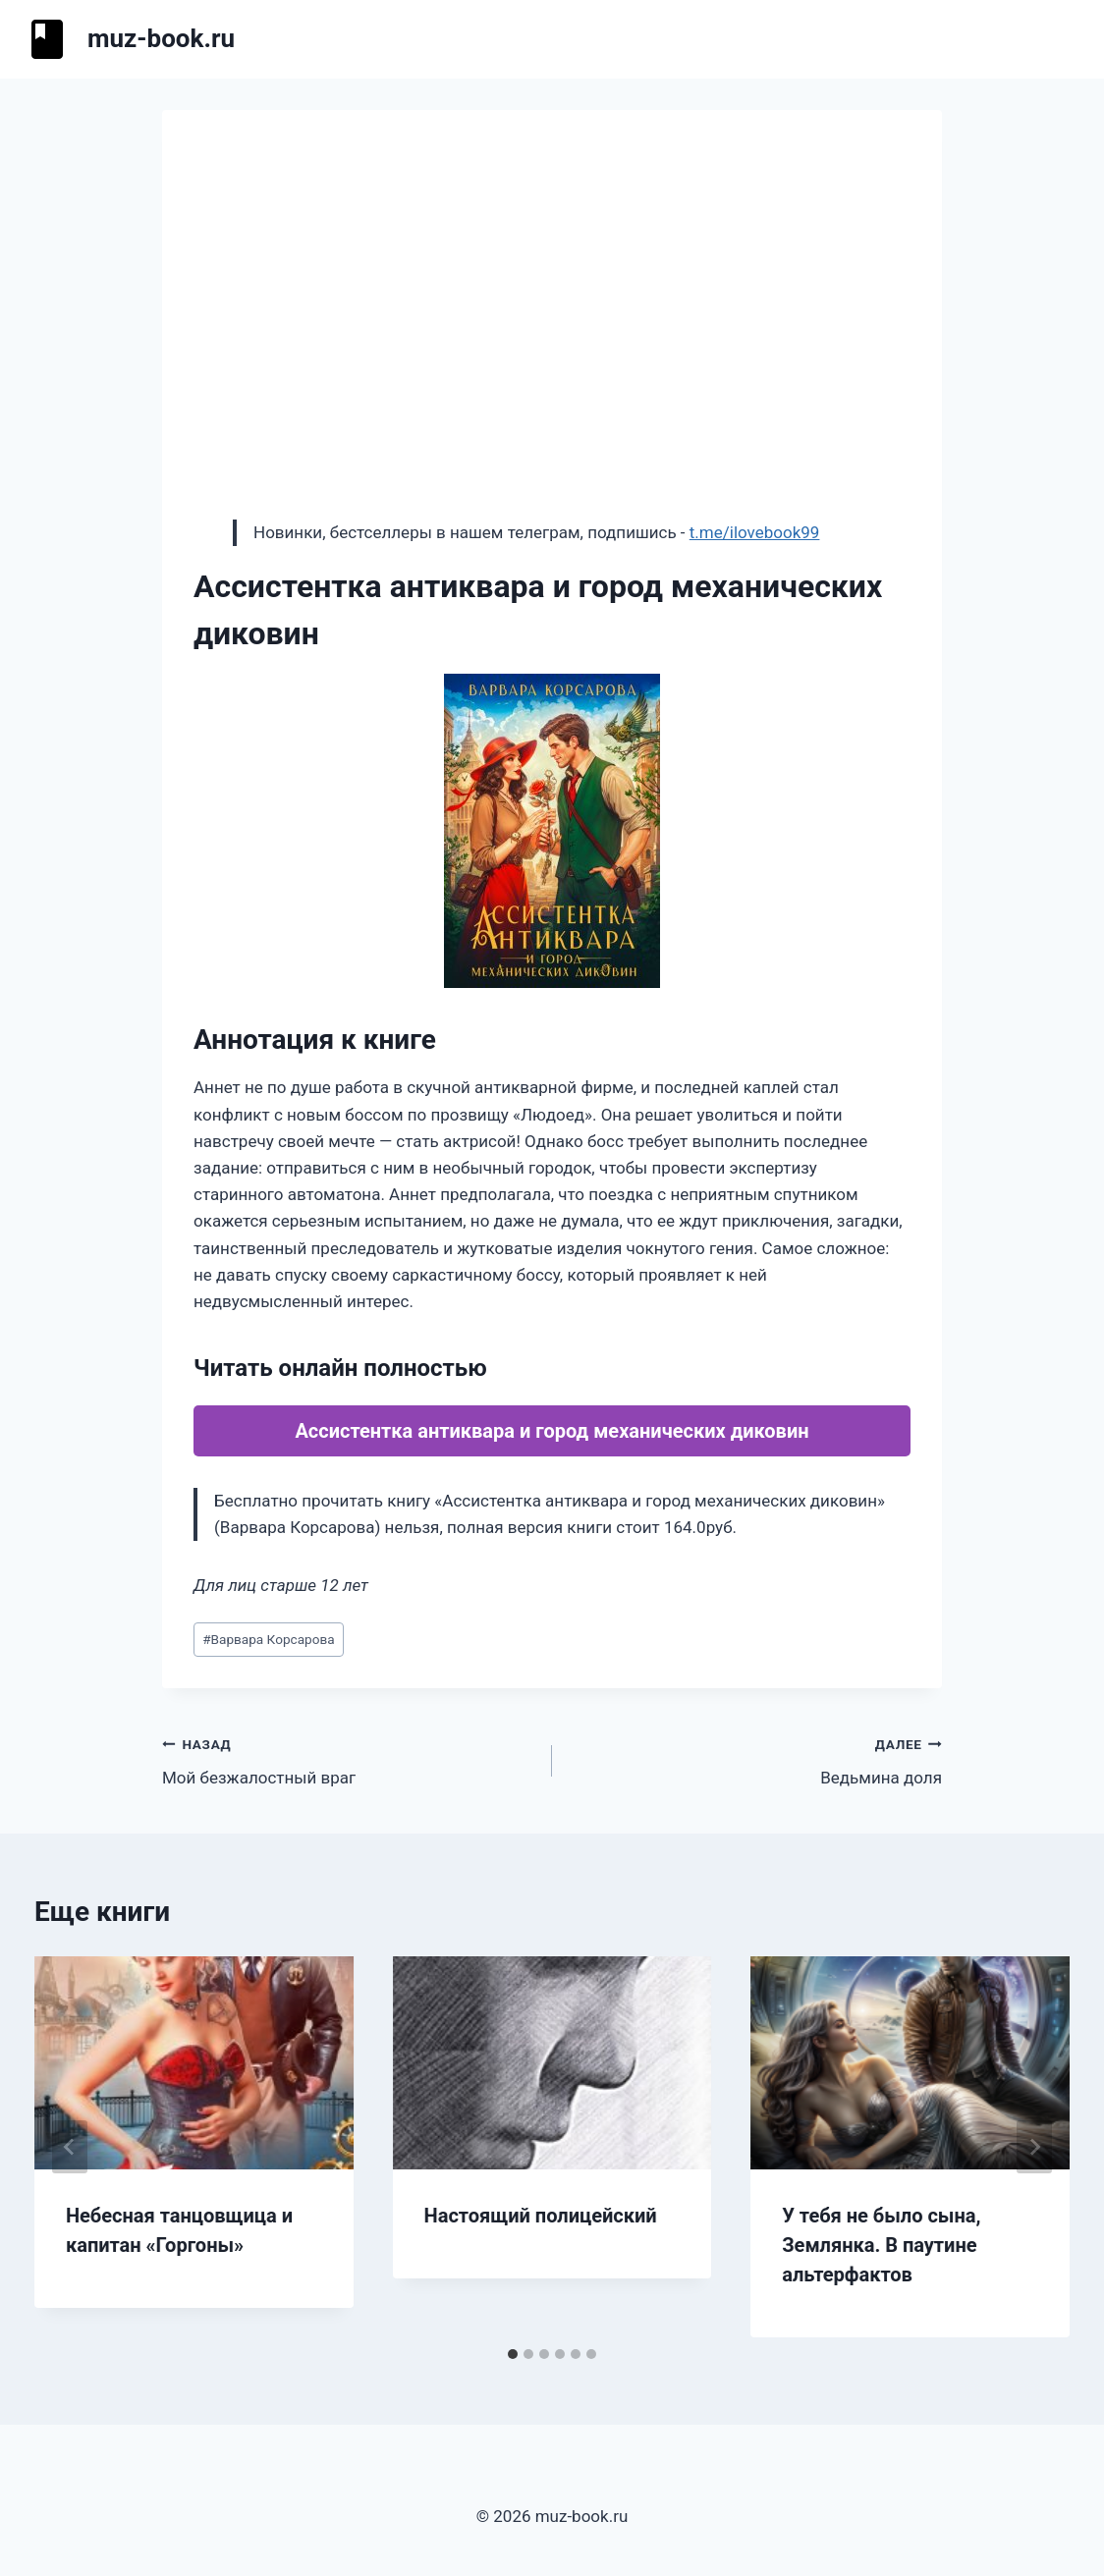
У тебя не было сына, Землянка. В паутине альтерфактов (881, 2245)
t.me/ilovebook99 (755, 532)
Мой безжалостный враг (348, 1759)
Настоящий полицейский (540, 2215)
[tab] (513, 2354)
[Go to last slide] (69, 2146)
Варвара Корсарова (268, 1639)
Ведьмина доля (755, 1759)
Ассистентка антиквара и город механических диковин (551, 1431)
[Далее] (1034, 2146)
